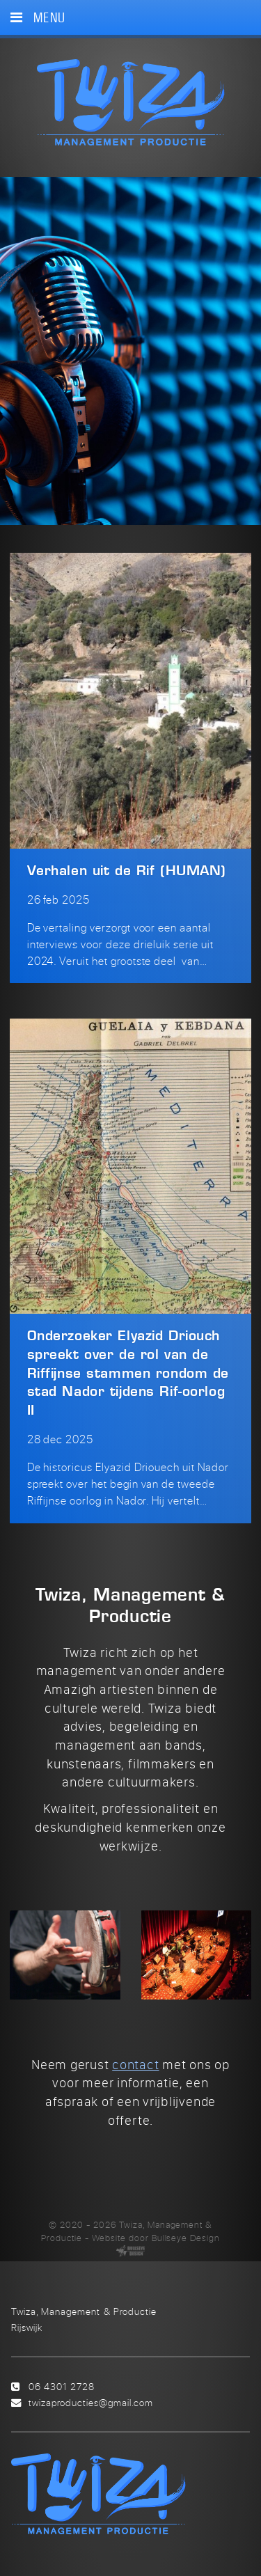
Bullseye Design (186, 2237)
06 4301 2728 (62, 2386)
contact (135, 2064)
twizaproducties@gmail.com (91, 2402)
